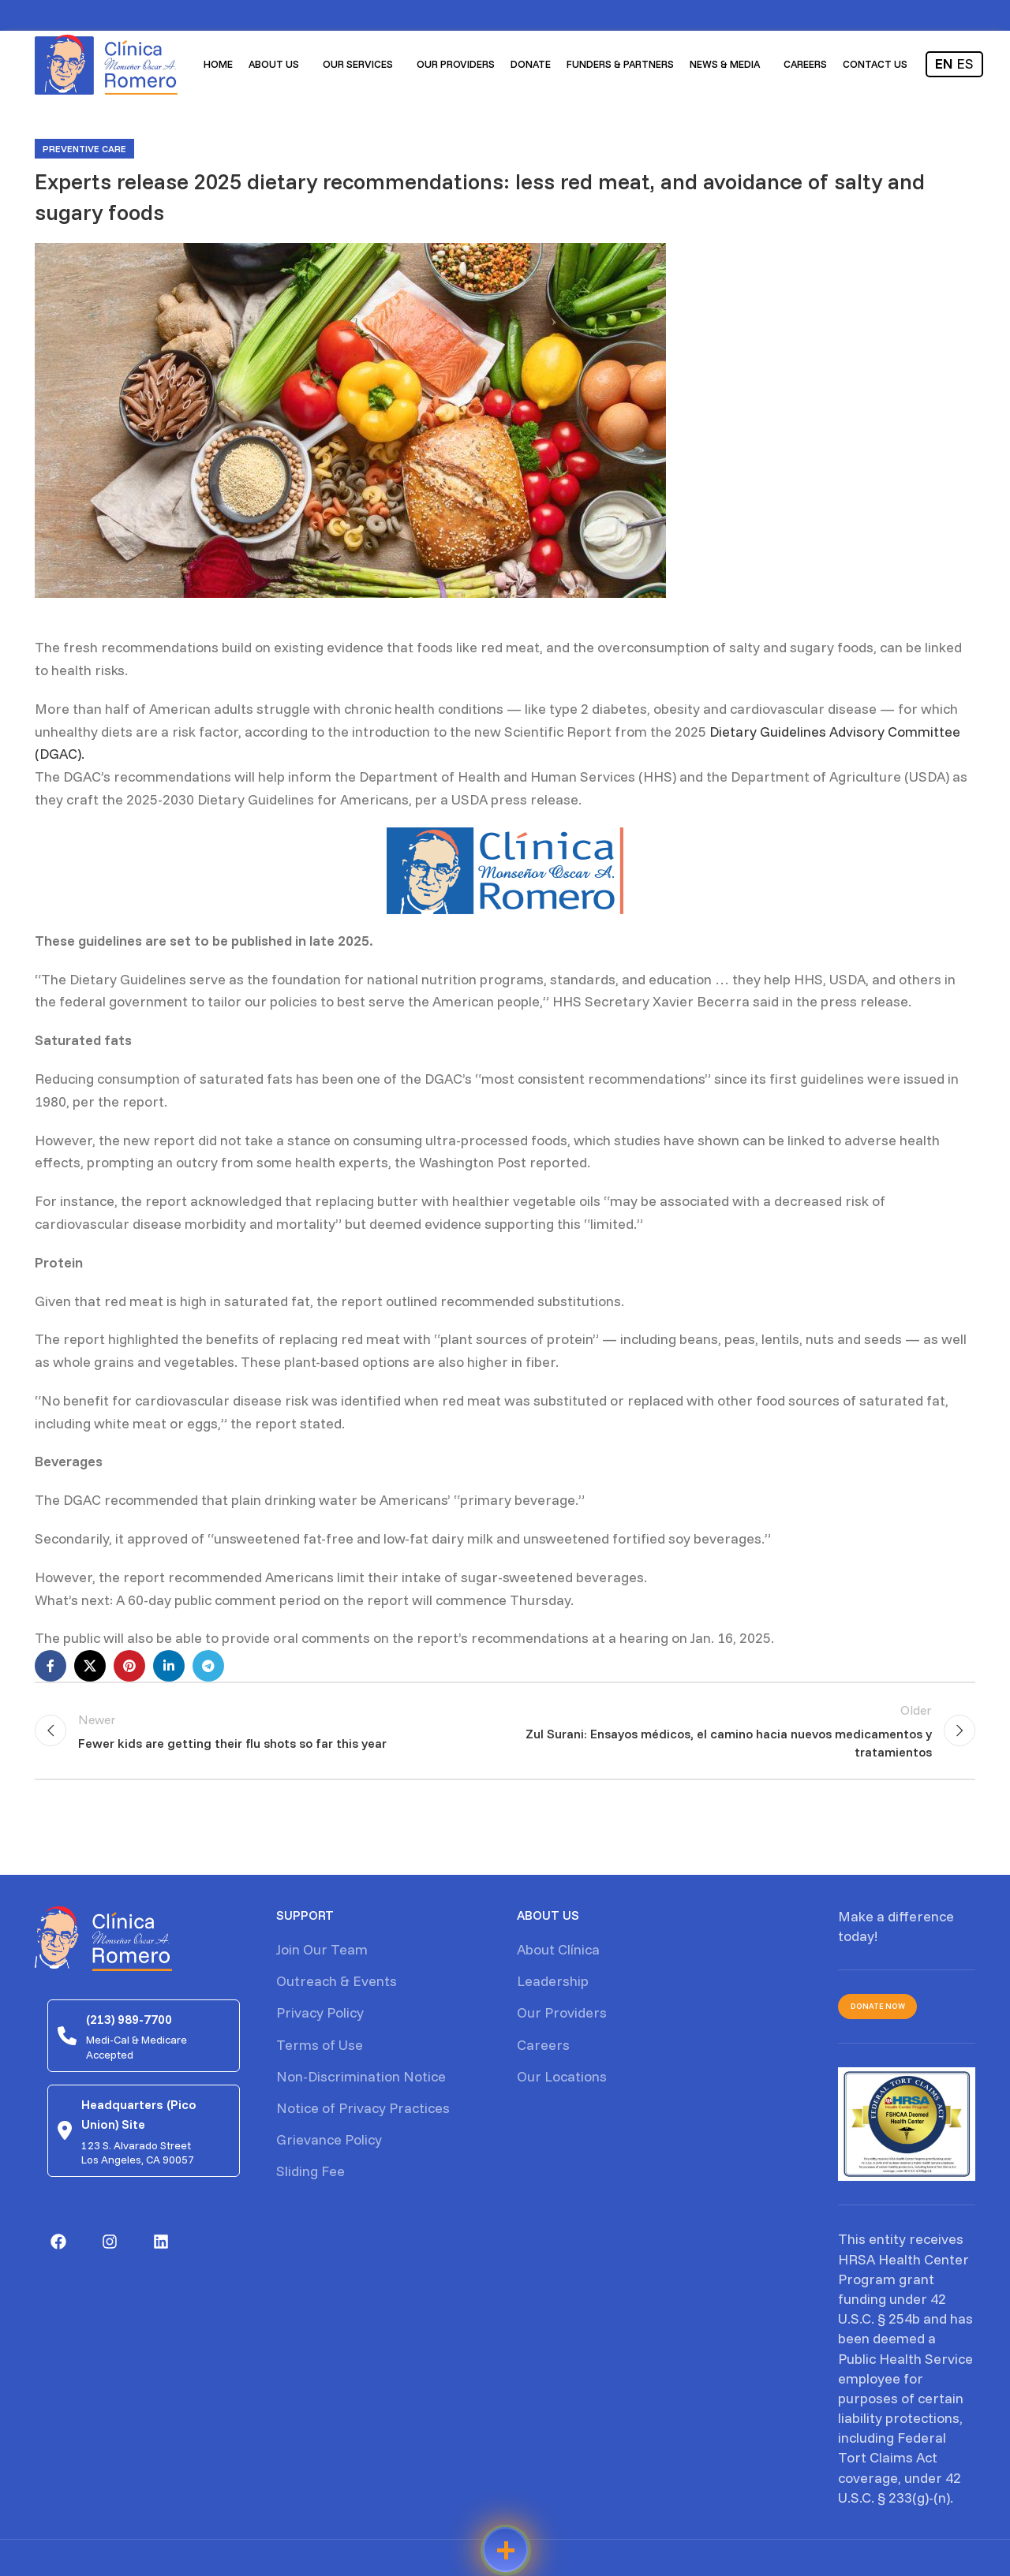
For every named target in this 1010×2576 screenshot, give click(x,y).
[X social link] (90, 1666)
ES (965, 67)
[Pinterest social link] (129, 1666)
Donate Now (878, 2011)
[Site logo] (110, 66)
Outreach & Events (336, 1986)
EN (944, 67)
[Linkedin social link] (169, 1666)
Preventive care (84, 149)
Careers (543, 2049)
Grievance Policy (329, 2144)
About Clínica (558, 1954)
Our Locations (562, 2081)
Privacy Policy (320, 2017)
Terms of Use (319, 2049)
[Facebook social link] (50, 1666)
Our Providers (562, 2017)
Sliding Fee (310, 2176)
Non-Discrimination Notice (361, 2081)
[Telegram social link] (208, 1666)
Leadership (553, 1986)
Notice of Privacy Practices (363, 2113)
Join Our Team (322, 1954)
